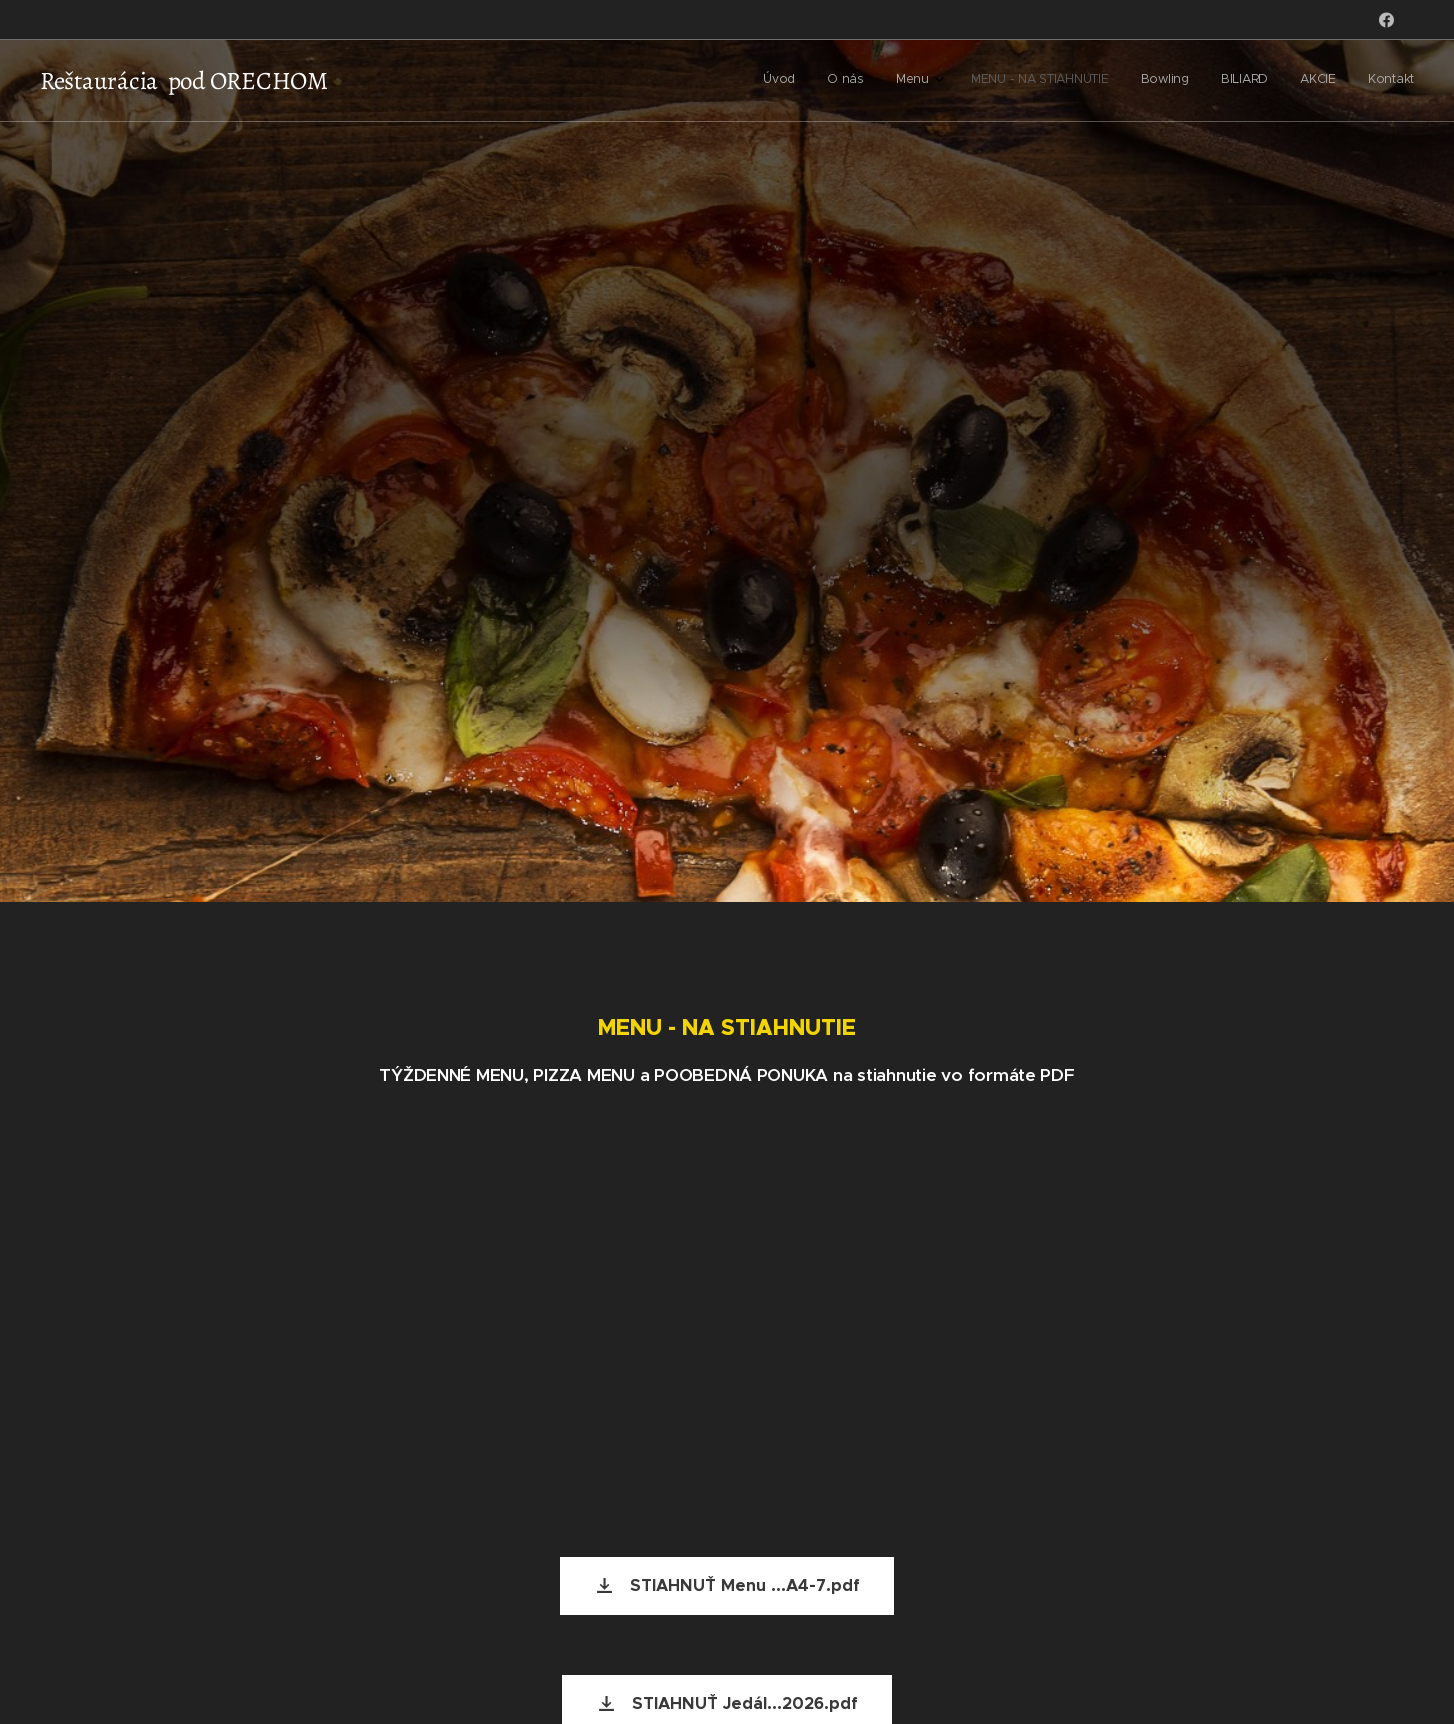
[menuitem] (1185, 81)
